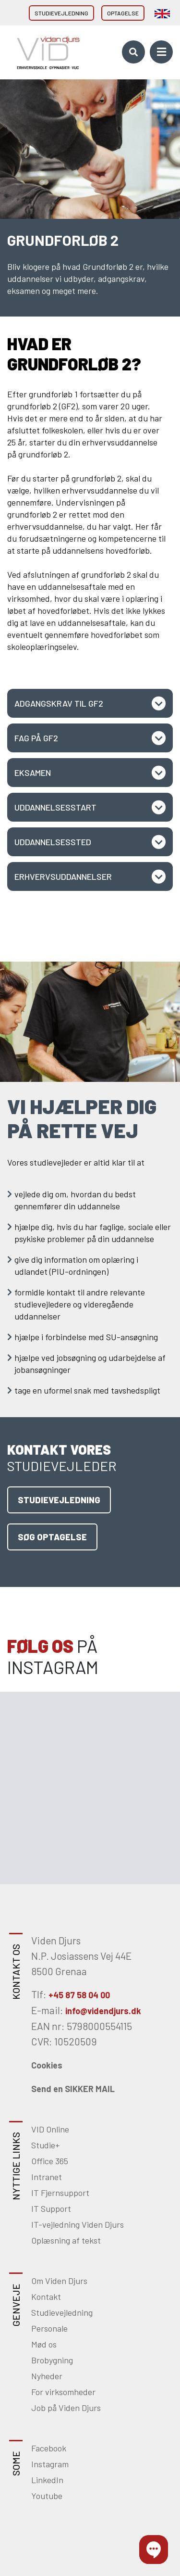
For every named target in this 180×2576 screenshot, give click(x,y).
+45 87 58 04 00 (79, 1995)
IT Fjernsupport (60, 2192)
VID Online (50, 2129)
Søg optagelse (52, 1537)
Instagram (50, 2464)
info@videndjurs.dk (103, 2010)
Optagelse (123, 13)
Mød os (44, 2344)
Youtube (46, 2495)
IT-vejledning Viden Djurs (77, 2224)
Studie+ (45, 2145)
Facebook (48, 2448)
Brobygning (52, 2360)
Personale (49, 2328)
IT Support (51, 2208)
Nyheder (46, 2376)
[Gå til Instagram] (45, 1740)
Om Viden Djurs (59, 2280)
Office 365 (49, 2161)
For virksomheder (63, 2391)
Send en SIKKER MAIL (73, 2088)
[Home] (45, 52)
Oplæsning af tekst (66, 2240)
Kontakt (46, 2296)
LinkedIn (47, 2479)
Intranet (46, 2176)
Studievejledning (61, 13)
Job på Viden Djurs (66, 2407)
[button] (153, 2549)
